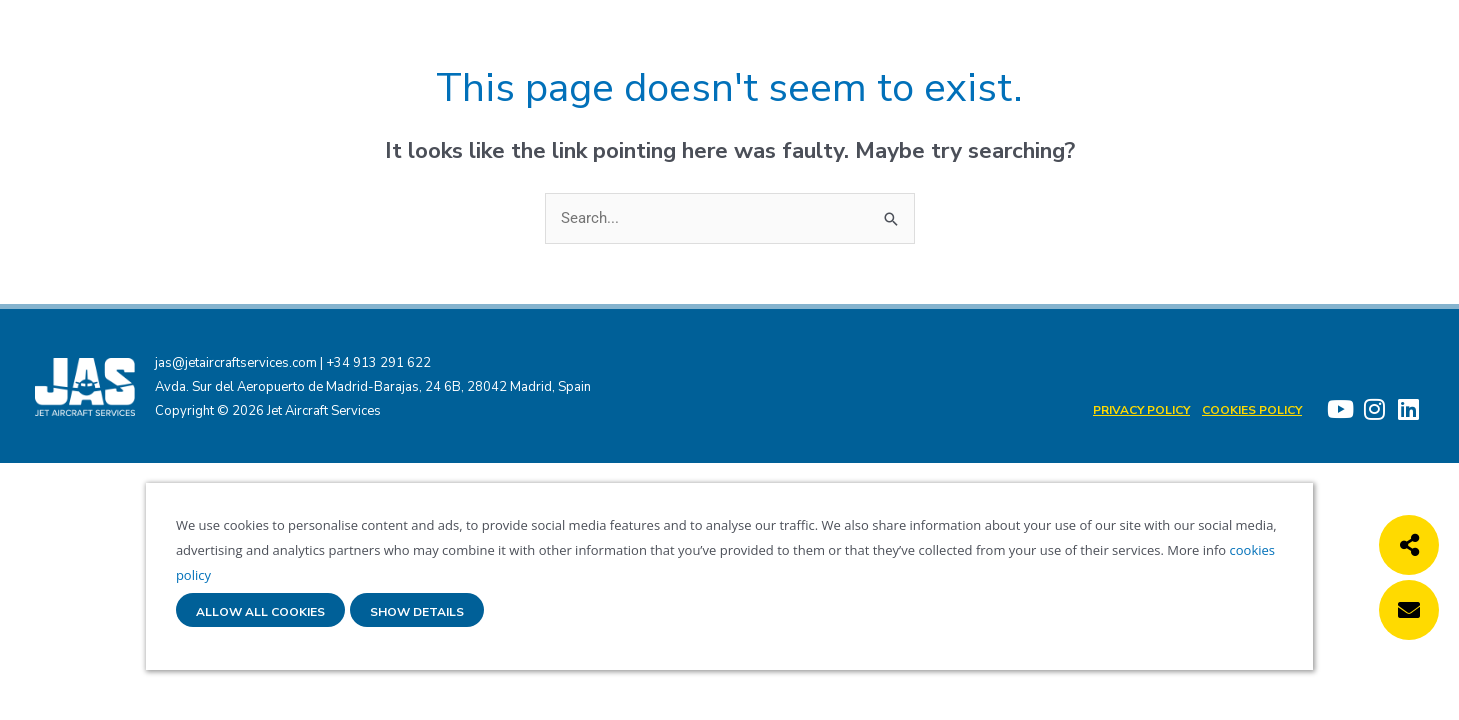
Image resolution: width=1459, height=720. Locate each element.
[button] (1409, 545)
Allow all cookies (260, 612)
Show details (417, 612)
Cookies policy (1252, 410)
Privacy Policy (1141, 410)
